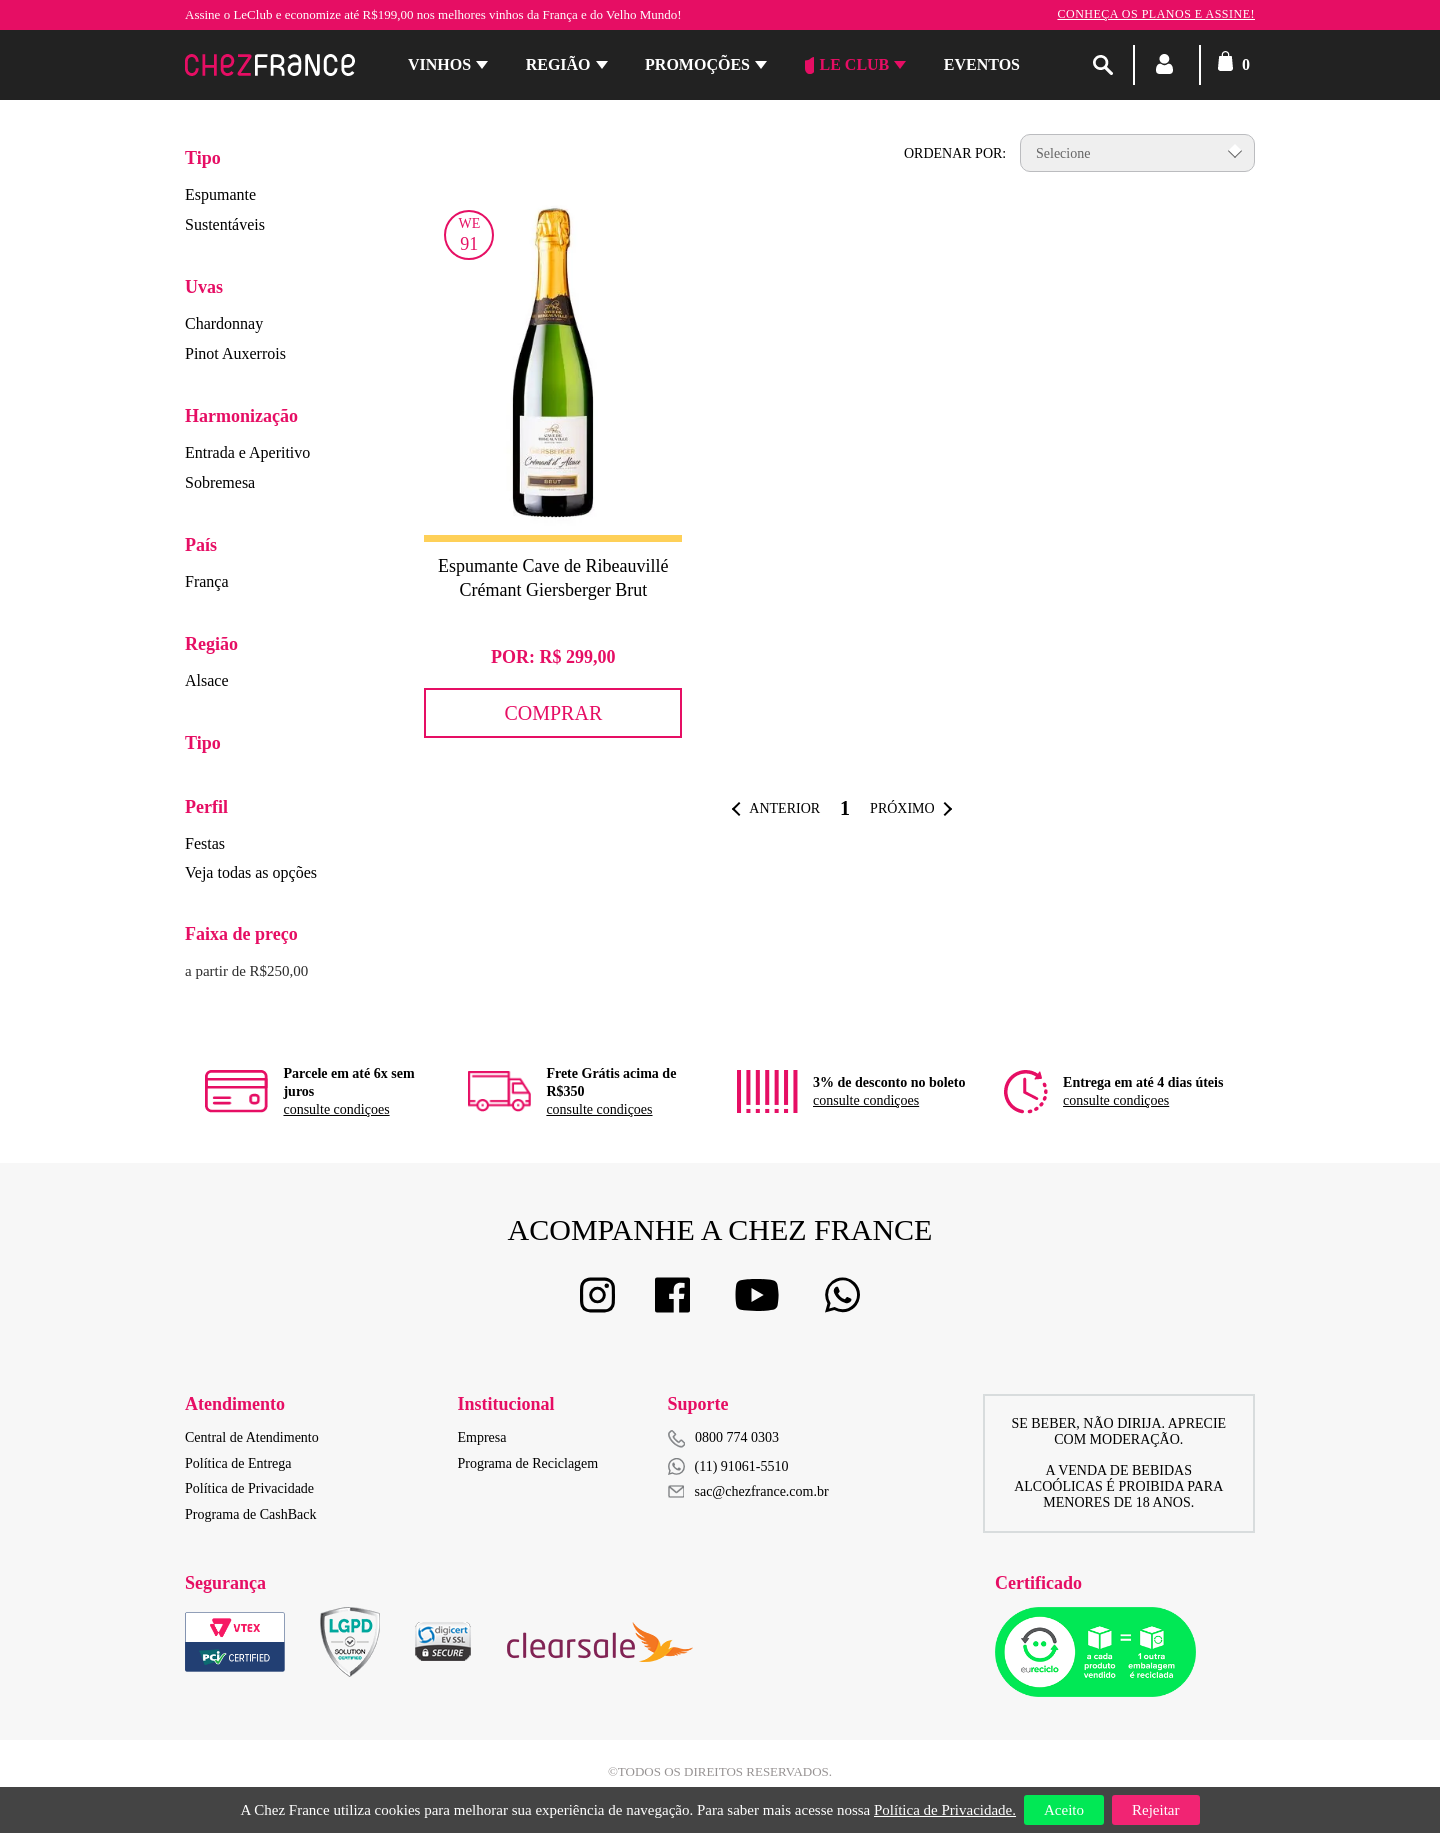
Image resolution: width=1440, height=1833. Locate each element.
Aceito (1064, 1810)
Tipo (203, 158)
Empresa (482, 1437)
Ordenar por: (955, 153)
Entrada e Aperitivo (247, 452)
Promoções (697, 64)
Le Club (847, 65)
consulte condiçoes (336, 1109)
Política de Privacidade (249, 1488)
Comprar (553, 713)
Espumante (220, 194)
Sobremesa (220, 482)
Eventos (982, 64)
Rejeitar (1155, 1810)
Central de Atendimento (252, 1437)
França (207, 581)
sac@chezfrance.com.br (748, 1491)
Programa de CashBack (250, 1514)
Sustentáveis (225, 224)
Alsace (207, 680)
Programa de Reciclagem (528, 1463)
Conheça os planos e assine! (1156, 14)
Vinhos (439, 64)
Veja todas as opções (251, 872)
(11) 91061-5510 (728, 1466)
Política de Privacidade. (945, 1810)
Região (558, 64)
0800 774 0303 (737, 1437)
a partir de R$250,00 (246, 971)
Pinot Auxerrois (235, 353)
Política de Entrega (238, 1463)
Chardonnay (224, 323)
